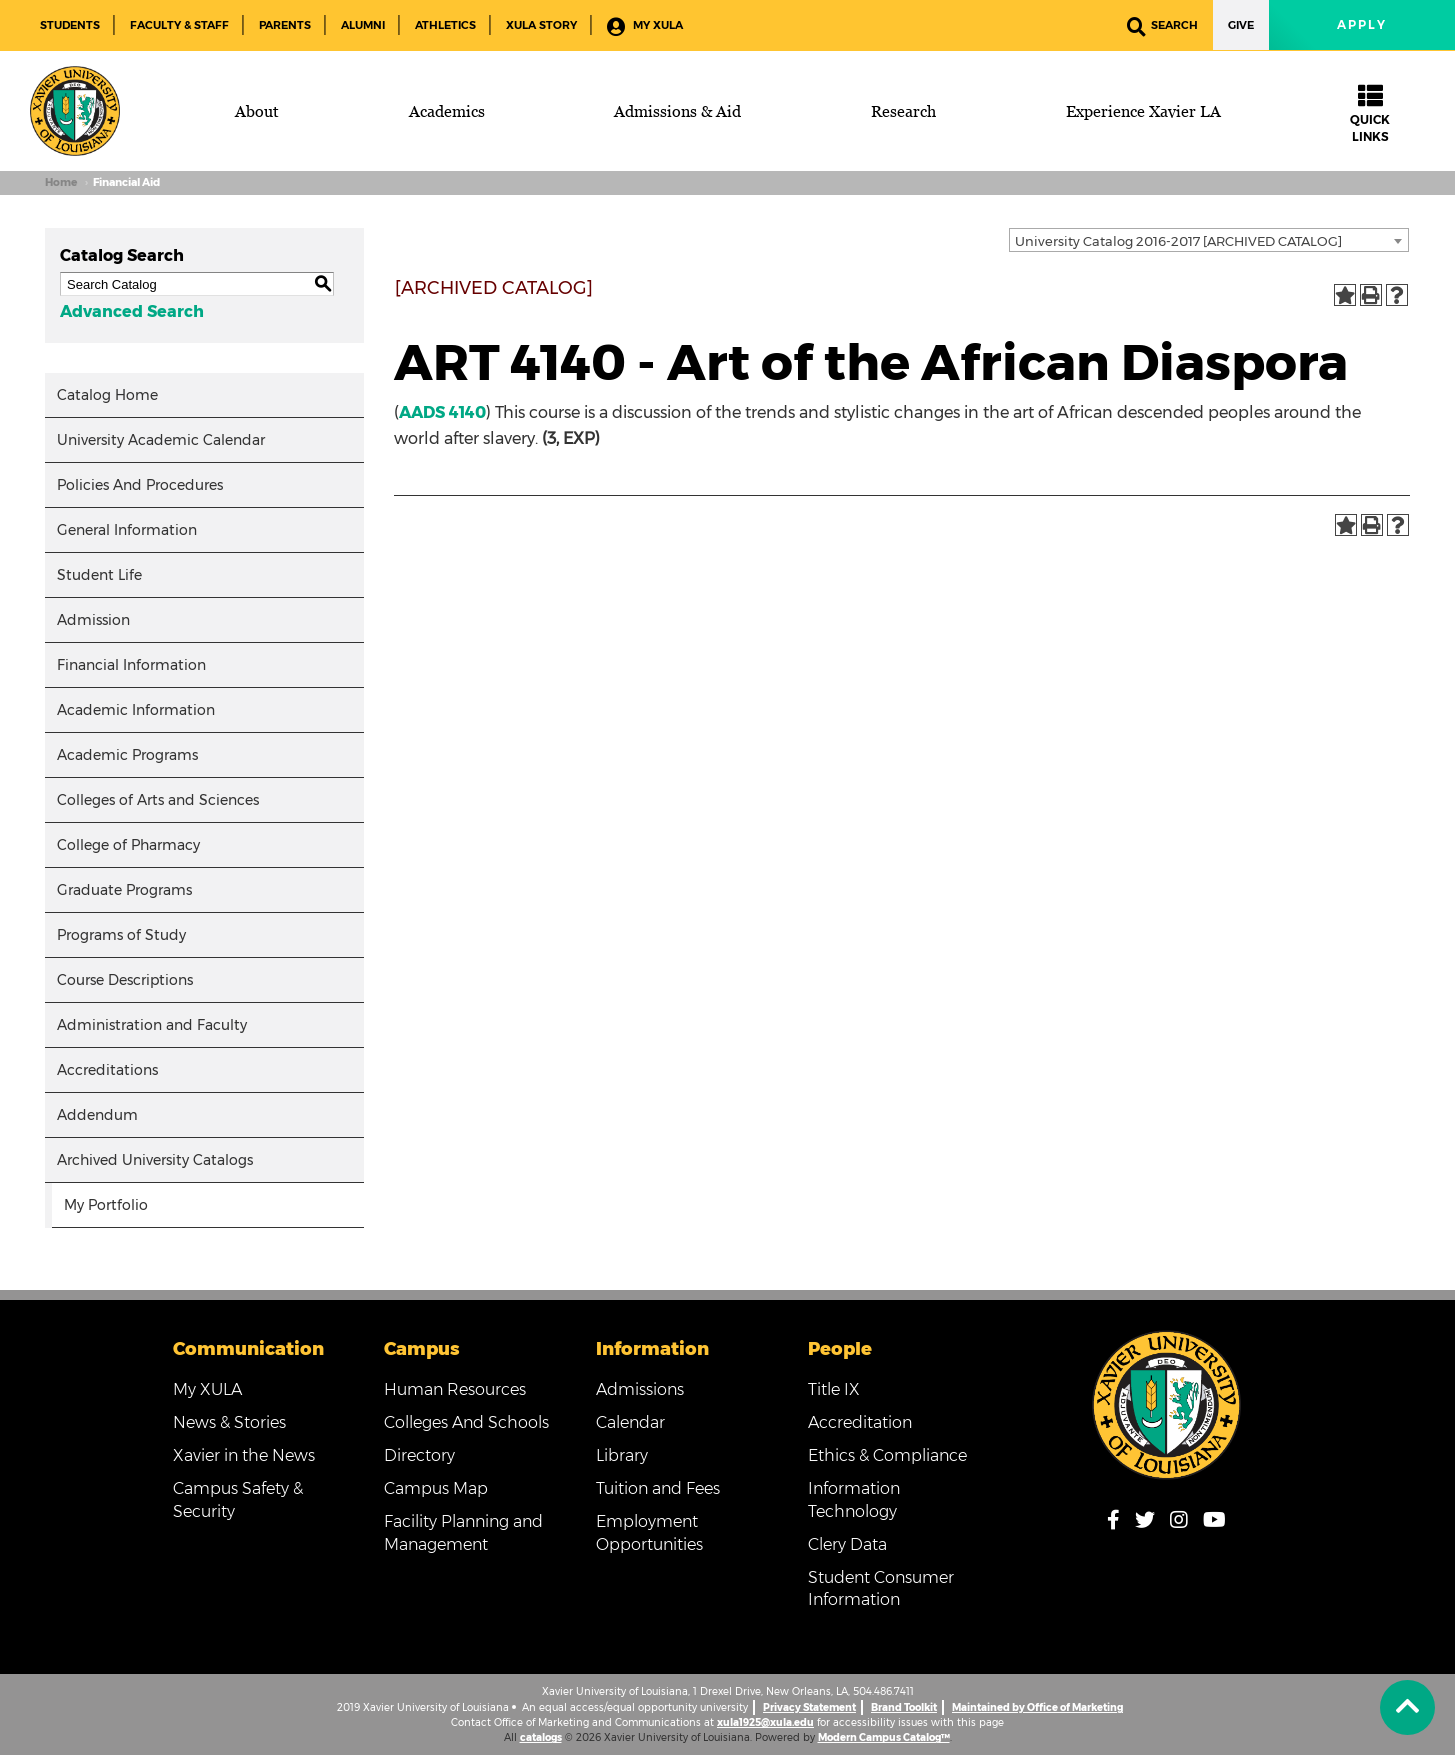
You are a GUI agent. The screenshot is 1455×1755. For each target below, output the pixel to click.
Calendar (630, 1422)
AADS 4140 (442, 412)
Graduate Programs (124, 890)
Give (1241, 25)
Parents (285, 25)
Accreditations (107, 1070)
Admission (93, 620)
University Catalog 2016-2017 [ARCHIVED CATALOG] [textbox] (1178, 241)
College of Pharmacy (128, 845)
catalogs (541, 1737)
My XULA (645, 26)
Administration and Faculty (152, 1025)
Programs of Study (121, 935)
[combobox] (1209, 240)
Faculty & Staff (179, 25)
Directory (419, 1455)
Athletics (445, 25)
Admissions (640, 1389)
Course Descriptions (125, 980)
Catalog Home (107, 395)
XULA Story (541, 25)
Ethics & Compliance (887, 1455)
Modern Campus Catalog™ (884, 1737)
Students (70, 25)
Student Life (99, 575)
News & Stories (229, 1422)
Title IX (834, 1389)
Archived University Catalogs (155, 1160)
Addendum (97, 1115)
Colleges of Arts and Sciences (158, 800)
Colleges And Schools (466, 1422)
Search (1162, 26)
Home (61, 182)
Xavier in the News (244, 1455)
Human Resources (455, 1389)
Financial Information (131, 665)
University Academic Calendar (161, 440)
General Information (127, 530)
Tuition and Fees (658, 1488)
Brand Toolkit (904, 1707)
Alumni (363, 25)
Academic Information (136, 710)
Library (622, 1455)
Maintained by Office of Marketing (1037, 1707)
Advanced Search (132, 311)
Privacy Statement (809, 1707)
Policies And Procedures (140, 485)
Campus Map (436, 1488)
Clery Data (847, 1544)
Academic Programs (127, 755)
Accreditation (860, 1422)
